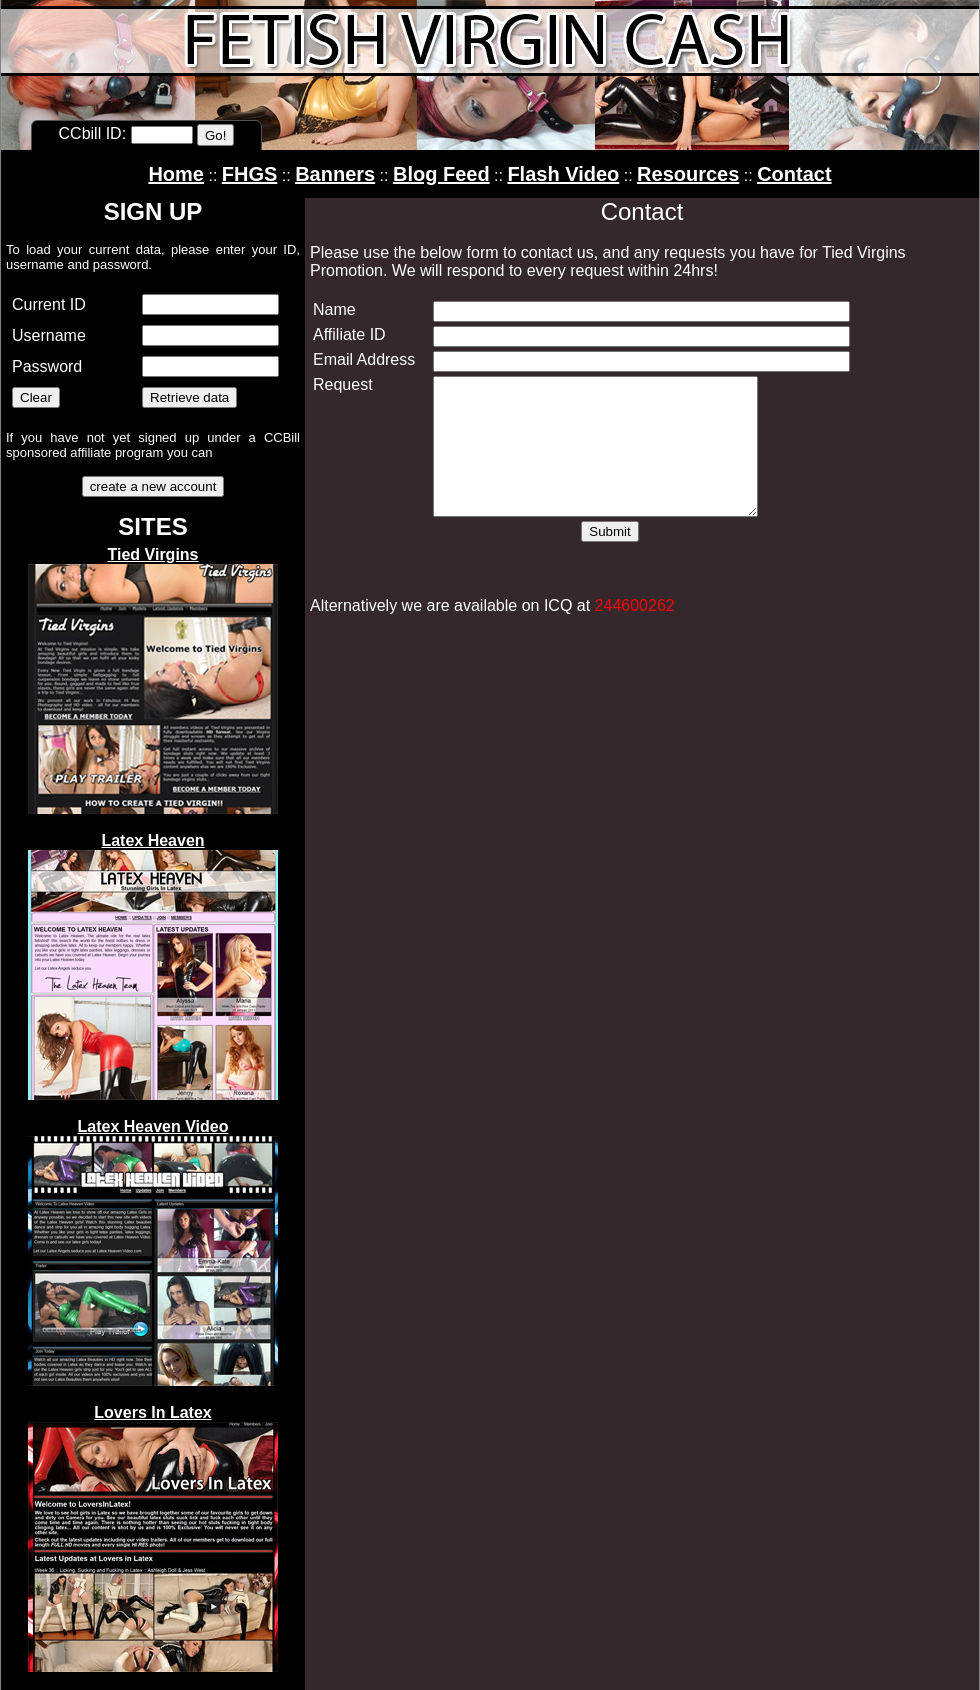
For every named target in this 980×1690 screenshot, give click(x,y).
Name (334, 309)
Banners (335, 174)
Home (176, 174)
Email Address (364, 359)
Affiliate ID (349, 334)
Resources (688, 174)
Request (343, 384)
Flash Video (563, 174)
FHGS (250, 174)
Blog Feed (441, 174)
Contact (794, 174)
